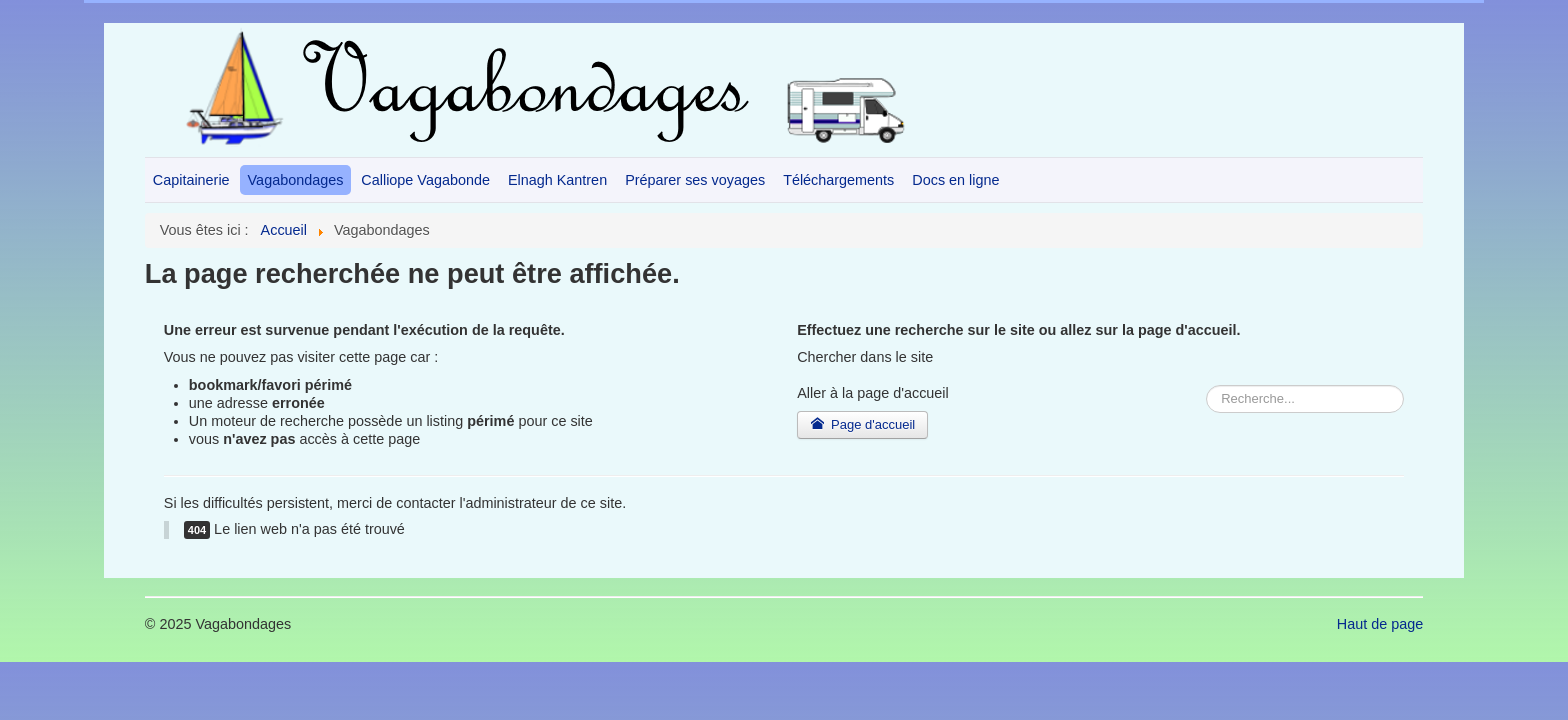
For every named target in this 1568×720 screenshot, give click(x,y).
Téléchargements (838, 180)
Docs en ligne (955, 180)
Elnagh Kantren (557, 180)
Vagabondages (296, 180)
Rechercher (797, 385)
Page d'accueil (862, 424)
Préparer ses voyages (695, 180)
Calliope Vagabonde (425, 180)
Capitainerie (191, 180)
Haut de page (1380, 624)
